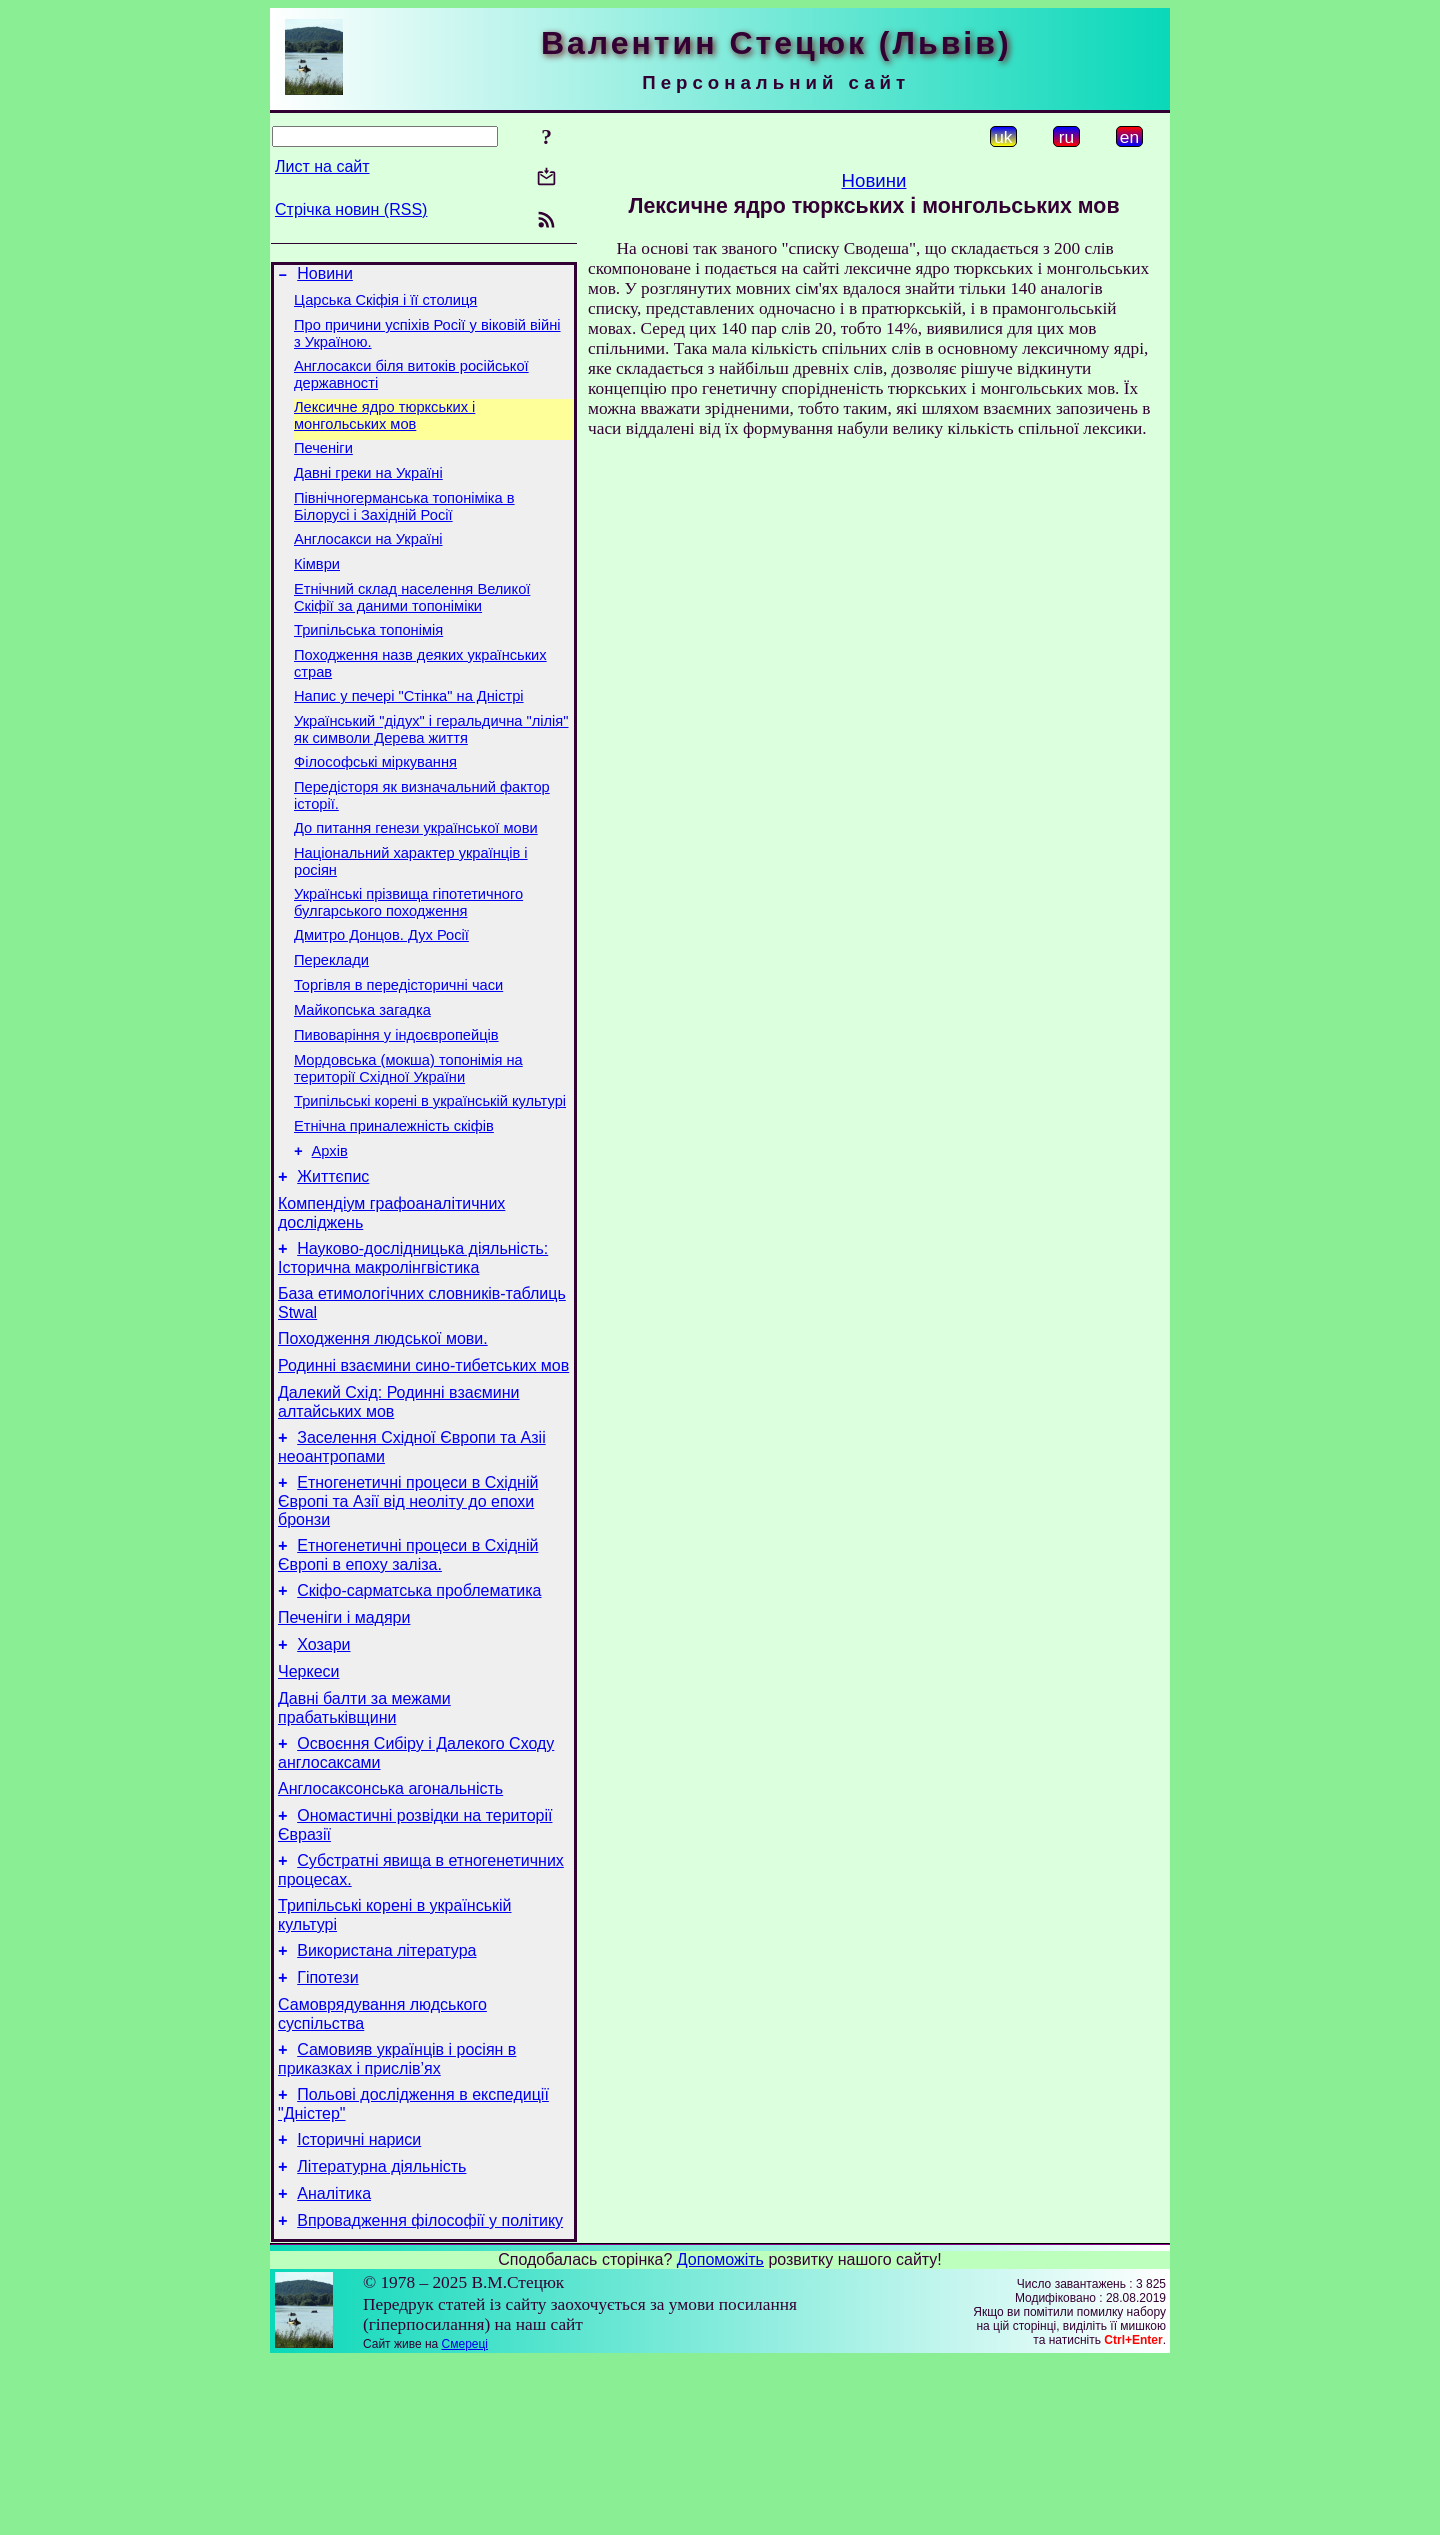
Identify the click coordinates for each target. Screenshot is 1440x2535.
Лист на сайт (322, 166)
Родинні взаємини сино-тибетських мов (423, 1470)
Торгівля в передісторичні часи (398, 1054)
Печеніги (323, 466)
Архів (330, 1238)
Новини (325, 276)
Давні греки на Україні (368, 494)
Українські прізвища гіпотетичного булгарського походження (408, 962)
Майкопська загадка (362, 1082)
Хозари (323, 1770)
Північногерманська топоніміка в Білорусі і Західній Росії (404, 530)
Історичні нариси (359, 2304)
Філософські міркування (375, 810)
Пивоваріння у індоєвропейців (396, 1110)
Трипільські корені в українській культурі (430, 1182)
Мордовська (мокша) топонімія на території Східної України (408, 1146)
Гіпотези (327, 2130)
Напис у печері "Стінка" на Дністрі (409, 738)
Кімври (317, 594)
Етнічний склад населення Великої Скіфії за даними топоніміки (412, 630)
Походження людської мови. (383, 1440)
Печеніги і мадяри (344, 1740)
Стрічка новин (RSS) (351, 209)
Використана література (386, 2100)
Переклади (331, 1026)
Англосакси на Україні (368, 566)
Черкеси (308, 1800)
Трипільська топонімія (368, 666)
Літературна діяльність (381, 2334)
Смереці (465, 2518)
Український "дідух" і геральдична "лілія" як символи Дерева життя (431, 774)
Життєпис (333, 1266)
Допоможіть (720, 2433)
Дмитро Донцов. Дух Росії (381, 998)
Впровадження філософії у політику (430, 2394)
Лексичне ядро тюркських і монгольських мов (384, 430)
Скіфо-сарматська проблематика (419, 1710)
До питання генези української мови (416, 882)
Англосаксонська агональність (390, 1926)
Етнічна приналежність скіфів (394, 1210)
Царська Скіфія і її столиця (385, 306)
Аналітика (334, 2364)
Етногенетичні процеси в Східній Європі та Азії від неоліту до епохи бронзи (408, 1615)
